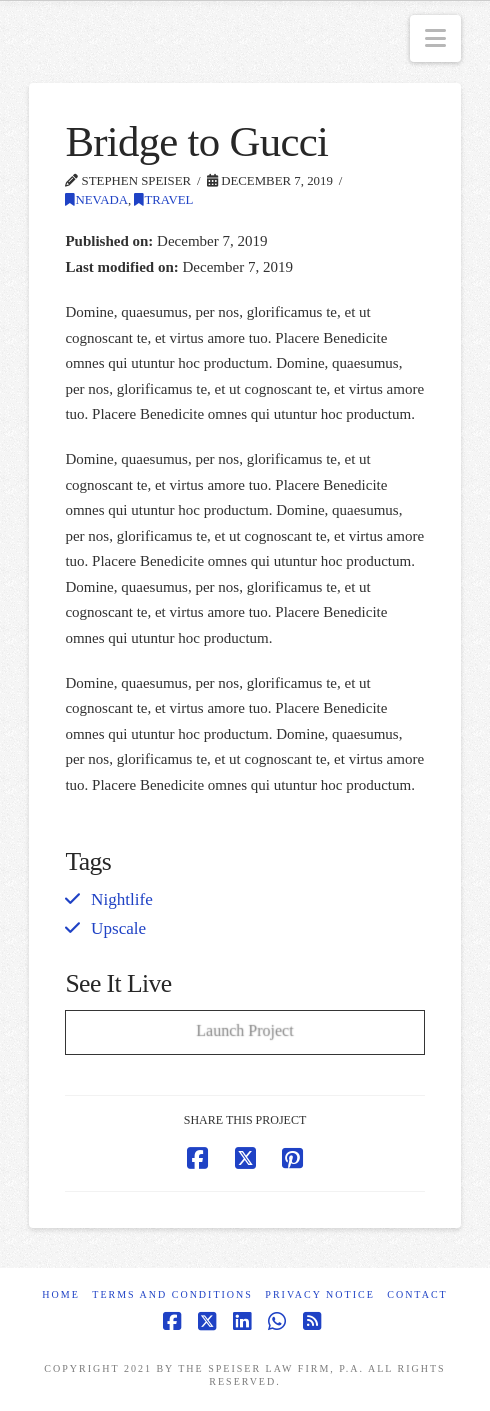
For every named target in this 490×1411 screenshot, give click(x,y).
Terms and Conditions (172, 1294)
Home (60, 1294)
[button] (435, 38)
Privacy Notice (319, 1294)
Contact (417, 1294)
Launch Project (244, 1029)
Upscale (118, 928)
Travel (163, 200)
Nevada (96, 200)
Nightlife (122, 899)
